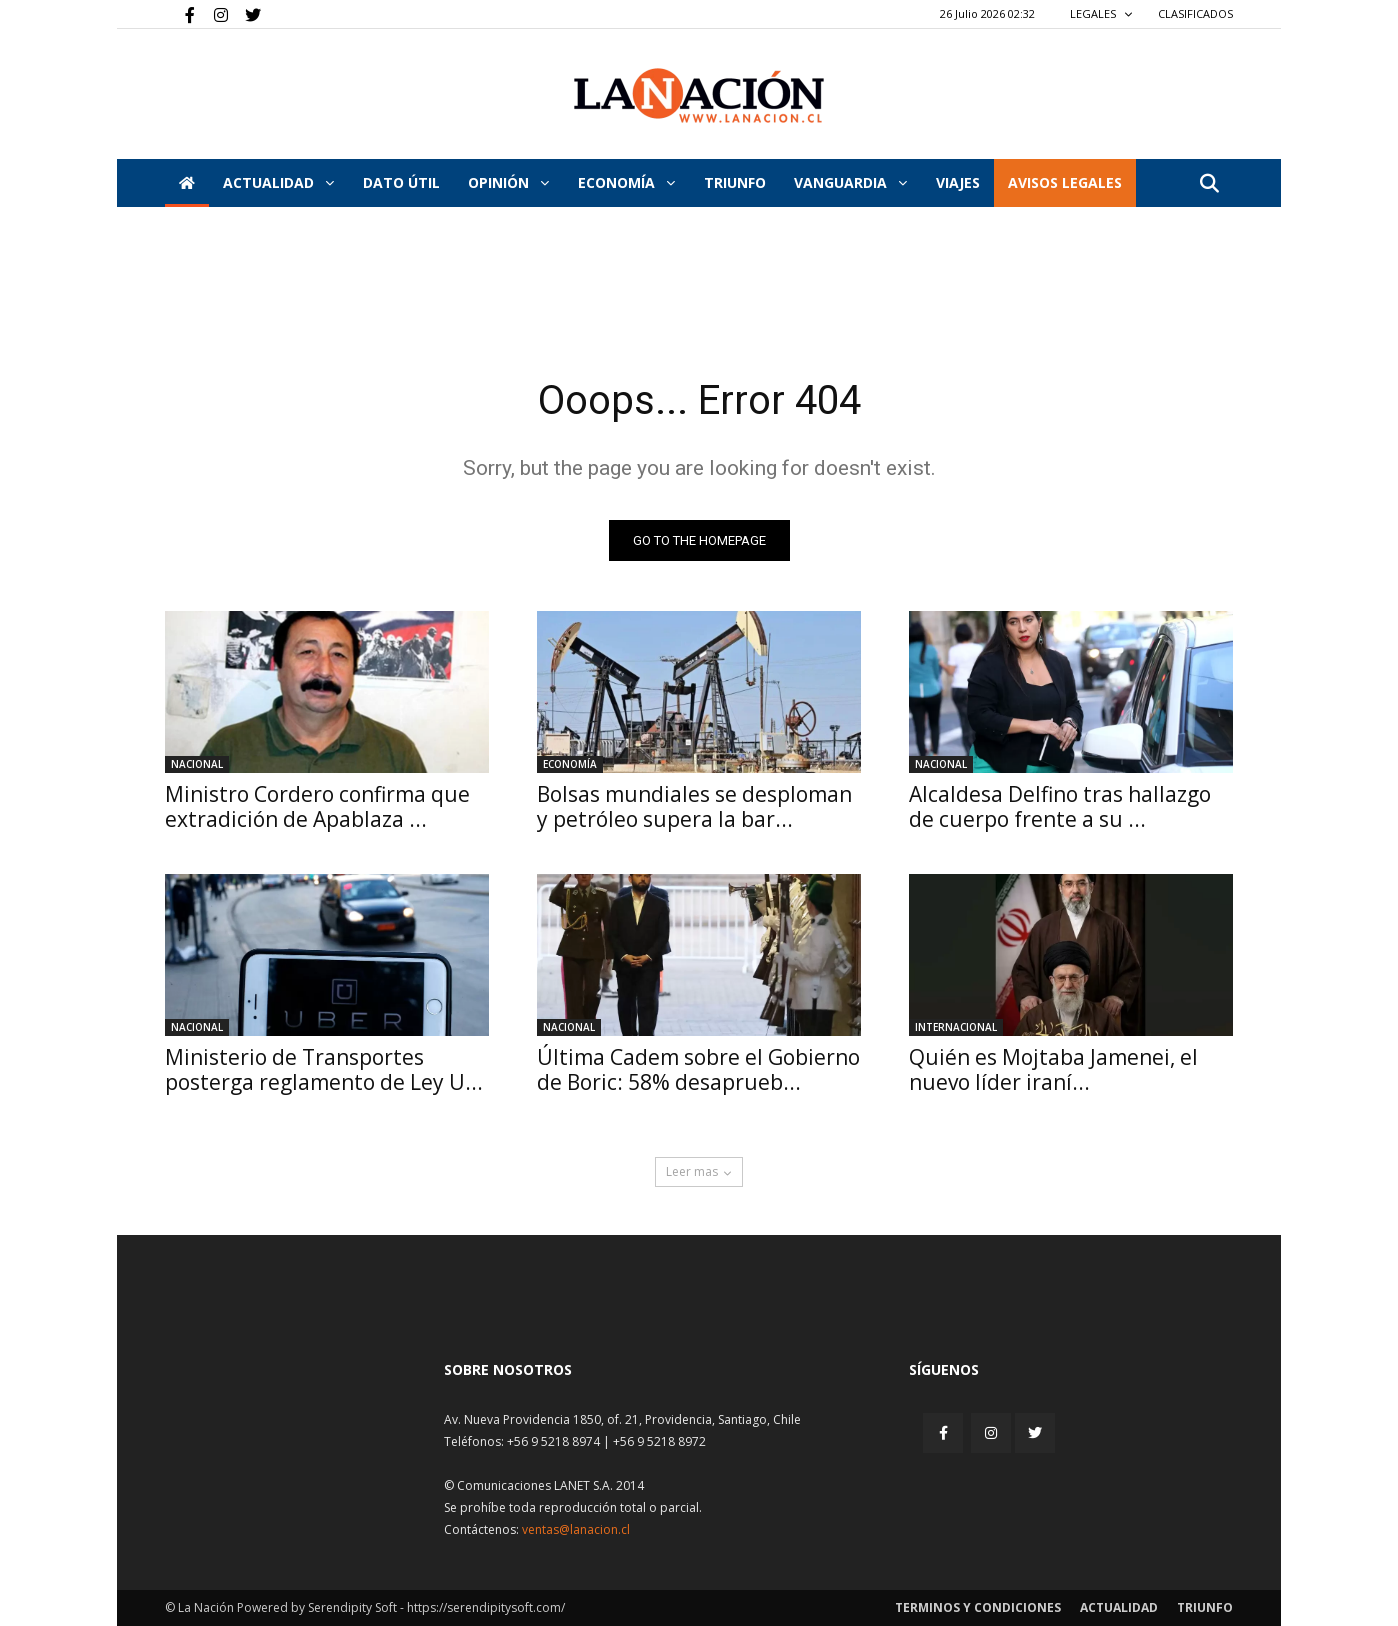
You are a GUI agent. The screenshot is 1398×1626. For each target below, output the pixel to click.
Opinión (508, 182)
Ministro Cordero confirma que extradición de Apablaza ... (317, 806)
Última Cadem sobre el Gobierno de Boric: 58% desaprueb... (698, 1069)
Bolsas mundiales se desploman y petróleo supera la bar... (694, 806)
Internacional (956, 1027)
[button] (1209, 184)
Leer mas (699, 1171)
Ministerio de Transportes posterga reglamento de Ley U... (324, 1069)
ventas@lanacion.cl (576, 1529)
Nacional (197, 764)
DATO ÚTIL (401, 182)
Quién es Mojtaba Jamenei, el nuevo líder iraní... (1053, 1069)
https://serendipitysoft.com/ (486, 1607)
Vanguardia (850, 182)
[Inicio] (187, 183)
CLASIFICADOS (1195, 13)
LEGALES (1101, 13)
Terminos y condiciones (978, 1607)
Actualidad (278, 182)
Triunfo (735, 182)
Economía (626, 182)
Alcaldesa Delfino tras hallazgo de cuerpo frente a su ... (1060, 806)
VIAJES (958, 182)
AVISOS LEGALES (1065, 182)
